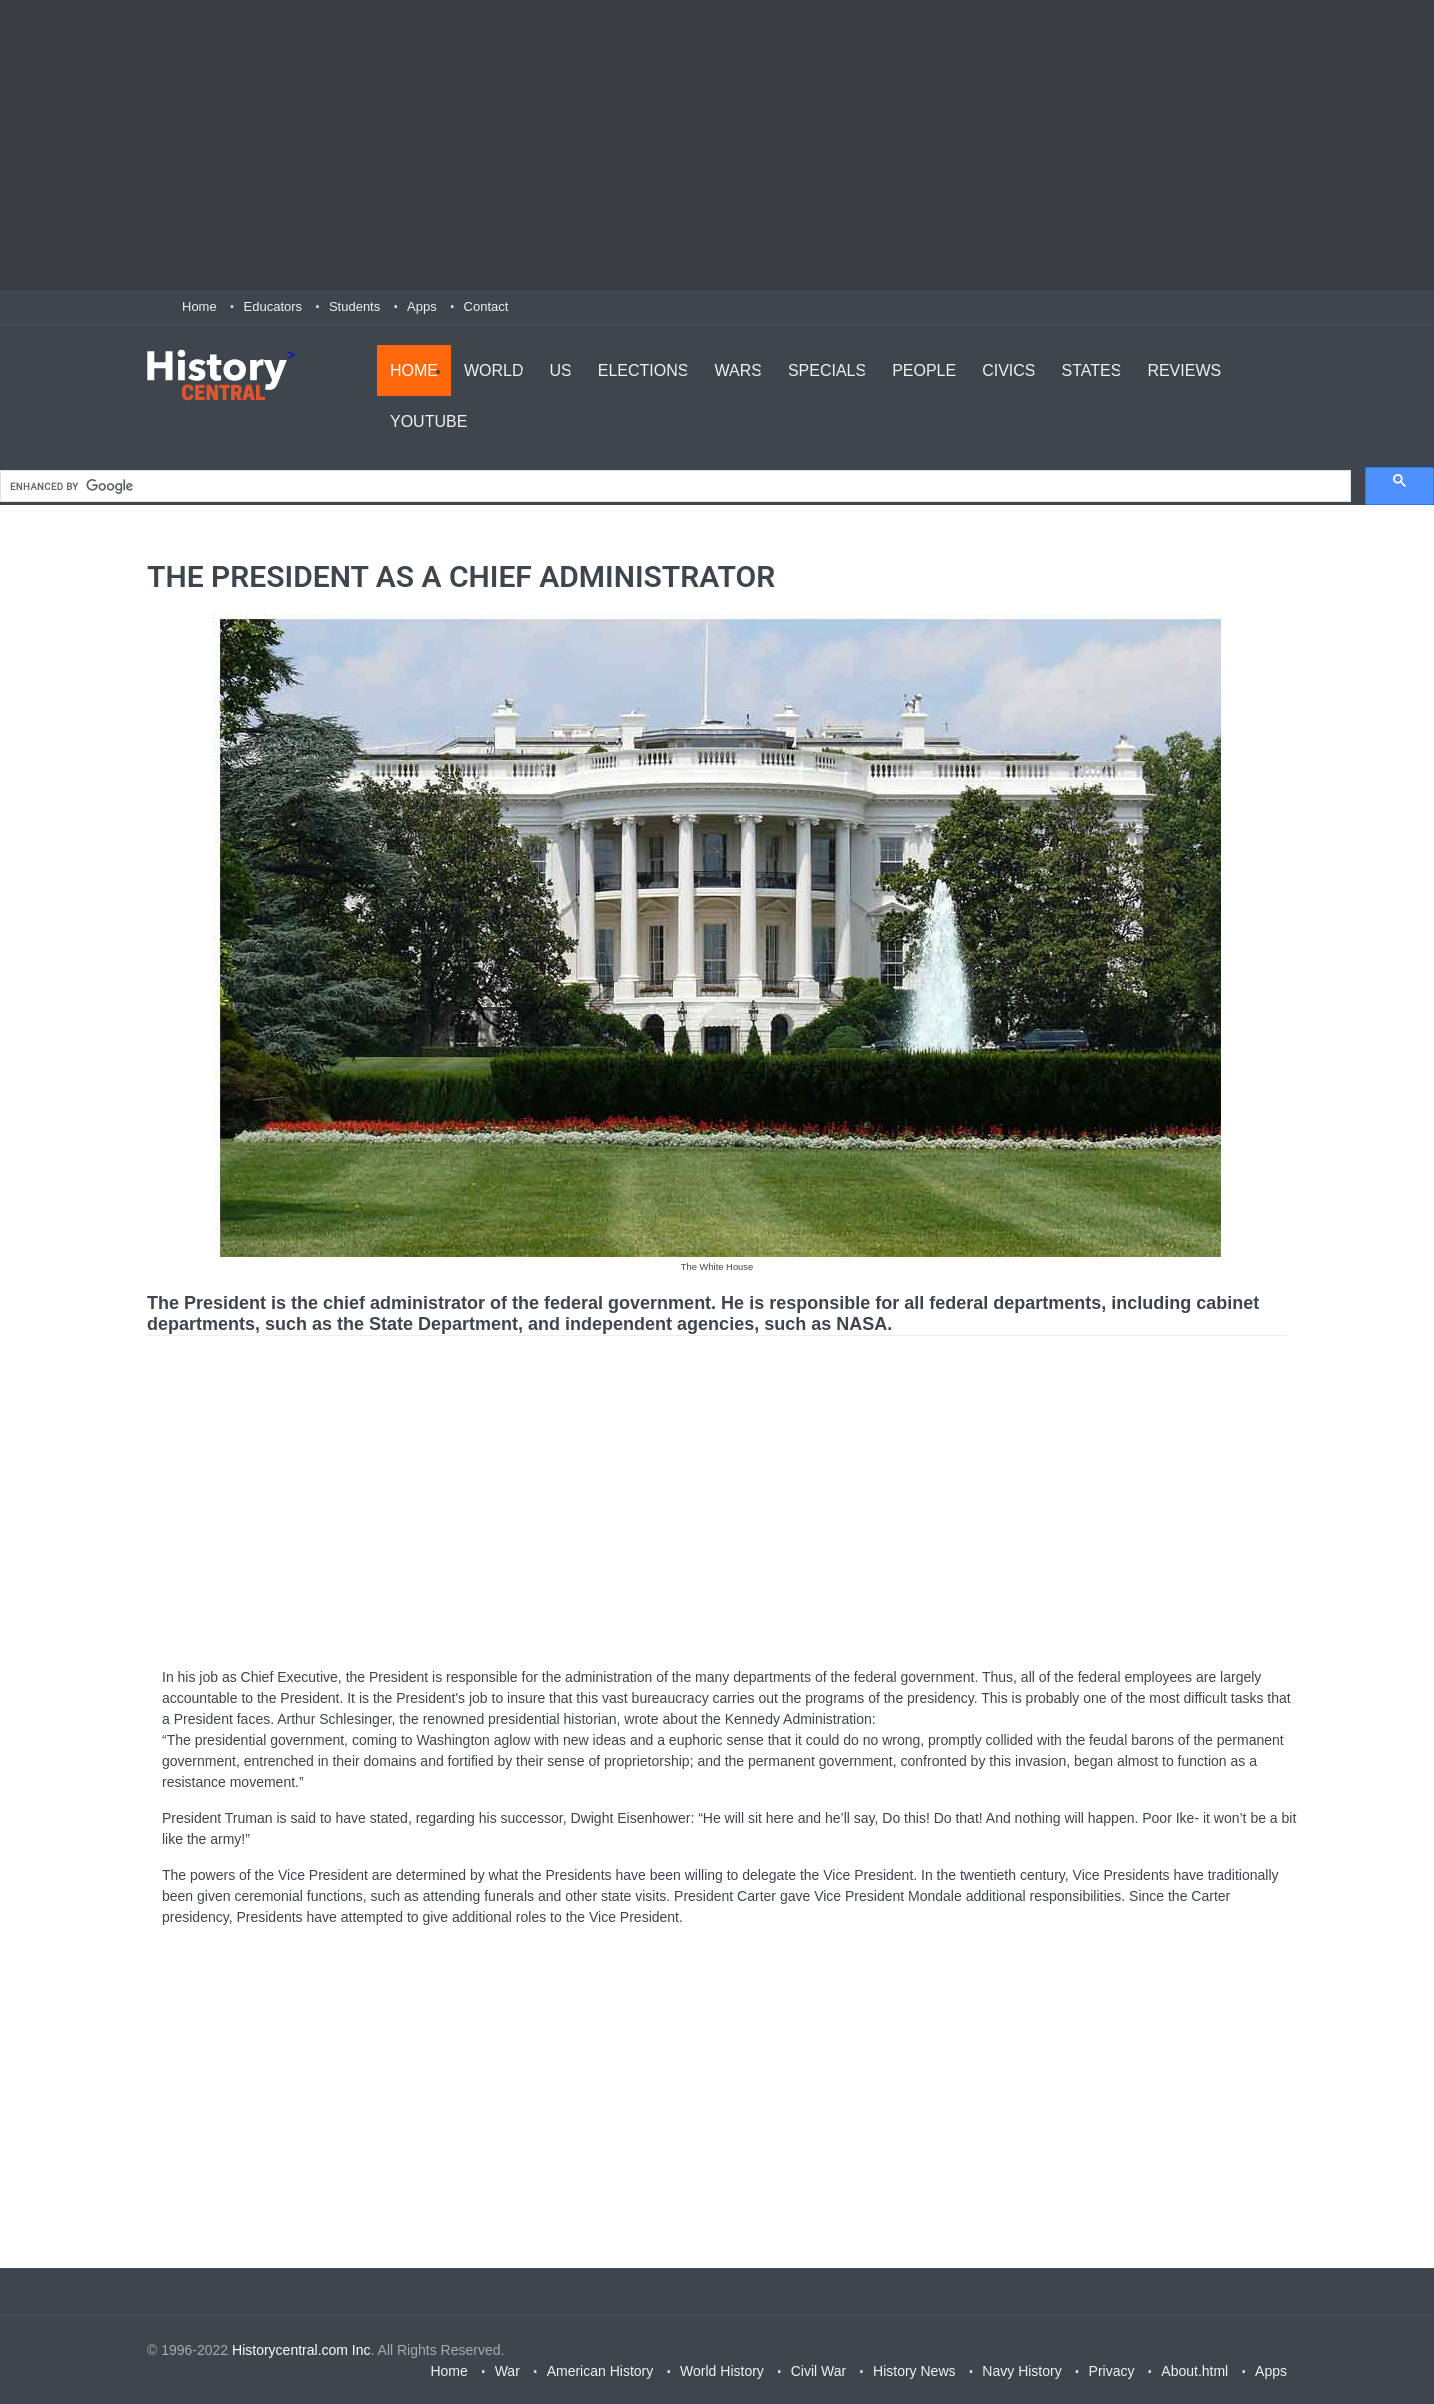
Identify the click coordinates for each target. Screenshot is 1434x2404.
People (924, 370)
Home (199, 306)
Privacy (1112, 2371)
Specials (827, 370)
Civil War (818, 2371)
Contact (486, 306)
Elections (643, 370)
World (494, 370)
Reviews (1184, 370)
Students (354, 306)
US (561, 370)
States (1092, 370)
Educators (273, 306)
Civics (1008, 370)
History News (914, 2371)
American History (600, 2371)
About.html (1194, 2371)
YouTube (428, 421)
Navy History (1021, 2371)
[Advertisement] (717, 145)
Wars (737, 370)
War (507, 2371)
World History (722, 2371)
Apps (422, 306)
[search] (673, 486)
